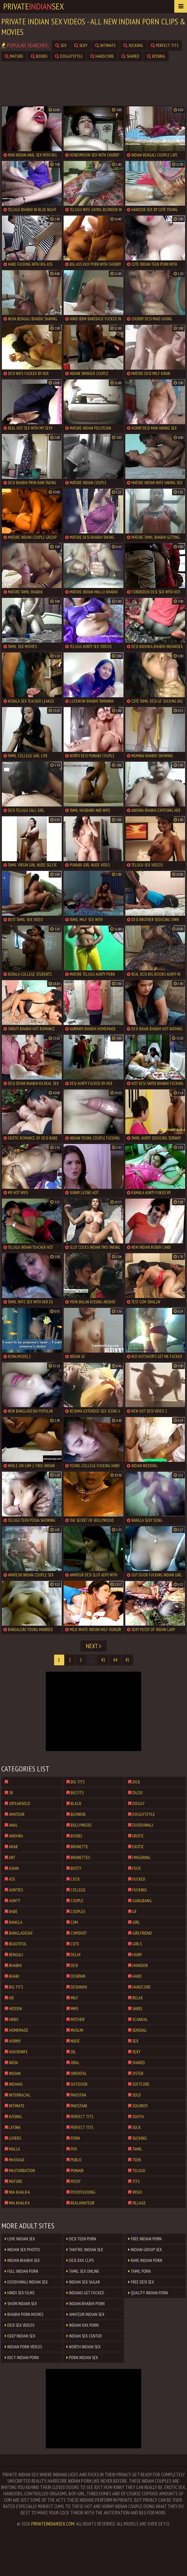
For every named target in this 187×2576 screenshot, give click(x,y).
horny (13, 2041)
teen (134, 2160)
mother (75, 2019)
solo (134, 2095)
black (73, 1803)
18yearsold (17, 1803)
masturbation (20, 2170)
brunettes (78, 1857)
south (136, 2116)
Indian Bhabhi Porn (85, 2303)
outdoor (76, 2084)
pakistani (76, 2106)
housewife (16, 2052)
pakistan (76, 2095)
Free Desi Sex (141, 2282)
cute (72, 1944)
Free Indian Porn (145, 2239)
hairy (135, 1954)
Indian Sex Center (84, 2336)
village (137, 2203)
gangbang (140, 1901)
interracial (18, 2095)
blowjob (76, 1814)
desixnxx (76, 1987)
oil (71, 2052)
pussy (73, 2181)
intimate (105, 45)
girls (135, 1944)
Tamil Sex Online (82, 2271)
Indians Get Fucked (85, 2293)
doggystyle (69, 56)
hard (135, 1976)
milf (72, 1998)
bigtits (75, 1793)
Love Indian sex (20, 2239)
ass (10, 1879)
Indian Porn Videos (23, 2347)
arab (11, 1847)
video (135, 2192)
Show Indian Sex (21, 2303)
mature (14, 56)
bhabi (12, 1976)
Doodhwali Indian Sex (26, 2282)
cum (72, 1922)
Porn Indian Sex (82, 2357)
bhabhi (13, 1965)
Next (93, 1646)
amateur (14, 1814)
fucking (137, 1890)
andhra (14, 1836)
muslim (74, 2030)
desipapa (76, 1976)
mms (72, 2008)
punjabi (75, 2170)
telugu (136, 2170)
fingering (139, 1857)
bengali (14, 1954)
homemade (16, 2030)
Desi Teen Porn (81, 2239)
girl (134, 1922)
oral (73, 2062)
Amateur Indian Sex (85, 2314)
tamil (135, 2149)
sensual (137, 2030)
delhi (73, 1954)
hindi (11, 2019)
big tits (14, 1987)
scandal (138, 2019)
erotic (136, 1836)
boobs (39, 56)
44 (115, 1660)
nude (73, 2041)
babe (11, 1911)
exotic (136, 1847)
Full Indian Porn (21, 2271)
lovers (13, 2138)
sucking (133, 45)
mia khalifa (17, 2192)
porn (73, 2138)
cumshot (76, 1933)
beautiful (16, 1944)
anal (11, 1825)
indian (13, 2073)
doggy (136, 1803)
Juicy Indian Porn (22, 2357)
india (11, 2062)
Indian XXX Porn (82, 2325)
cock (73, 1879)
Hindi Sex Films (19, 2293)
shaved (130, 56)
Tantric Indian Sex (84, 2249)
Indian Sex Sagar (83, 2282)
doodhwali (140, 1825)
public (74, 2160)
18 (9, 1793)
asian (12, 1868)
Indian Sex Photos (22, 2249)
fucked (136, 1879)
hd (9, 1998)
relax (135, 1998)
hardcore (102, 56)
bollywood (79, 1825)
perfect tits (164, 45)
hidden (13, 2008)
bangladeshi (18, 1933)
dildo (135, 1793)
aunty (12, 1901)
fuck (134, 1868)
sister (135, 2073)
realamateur (80, 2203)
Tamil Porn (139, 2271)
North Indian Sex (83, 2347)
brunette (77, 1847)
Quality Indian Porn (148, 2293)
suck (134, 2127)
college (76, 1890)
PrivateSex (33, 6)
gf (132, 1911)
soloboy (138, 2106)
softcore (138, 2084)
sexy (80, 45)
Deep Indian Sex (20, 2336)
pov (71, 2149)
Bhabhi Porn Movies (24, 2314)
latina (13, 2127)
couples (75, 1911)
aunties (14, 1890)
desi (72, 1965)
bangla (14, 1922)
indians (14, 2084)
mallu (12, 2149)
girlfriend (140, 1933)
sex (60, 45)
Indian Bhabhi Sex (22, 2260)
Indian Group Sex (145, 2249)
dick (134, 1782)
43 (103, 1660)
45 (127, 1660)
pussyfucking (80, 2192)
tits (134, 2181)
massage (14, 2160)
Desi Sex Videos (19, 2325)
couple (74, 1901)
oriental (76, 2073)
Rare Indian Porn (145, 2260)
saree (135, 2008)
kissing (156, 56)
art (10, 1857)
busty (73, 1868)
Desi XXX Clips (80, 2260)
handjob (138, 1965)
